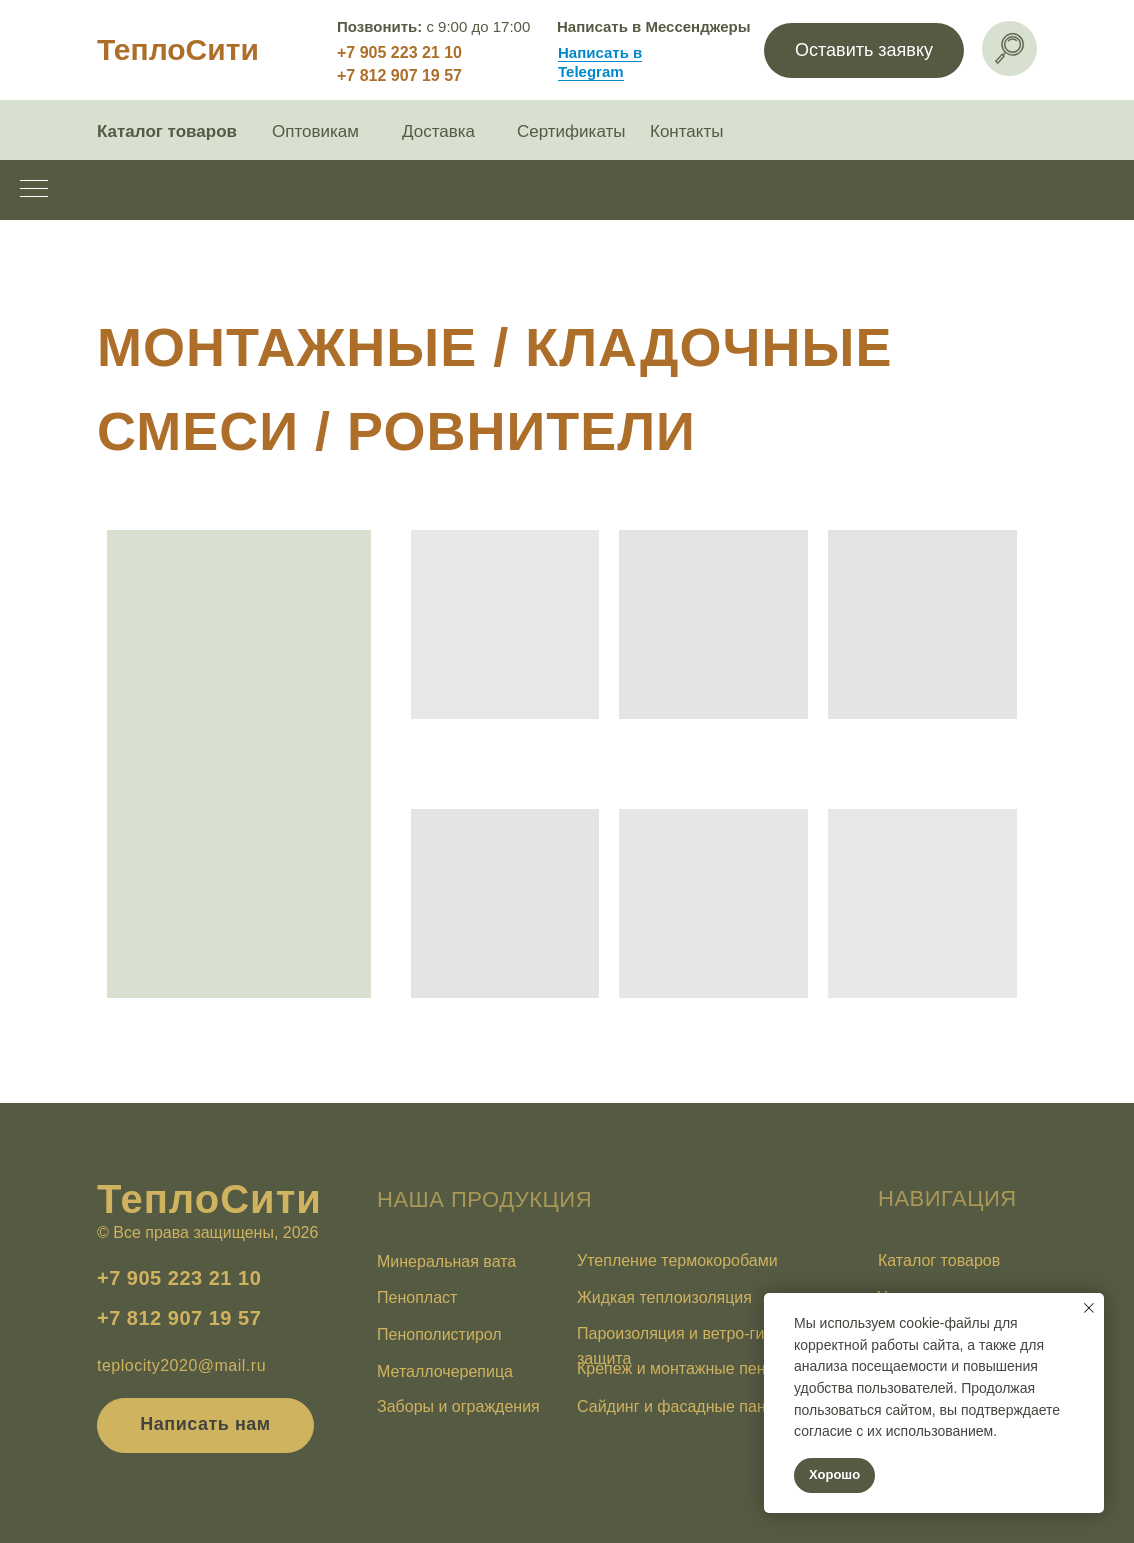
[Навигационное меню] (34, 190)
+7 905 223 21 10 (399, 52)
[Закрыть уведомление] (1089, 1308)
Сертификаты (571, 131)
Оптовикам (315, 131)
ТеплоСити (178, 49)
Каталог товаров (167, 131)
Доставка (438, 131)
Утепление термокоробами (677, 1260)
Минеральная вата (446, 1261)
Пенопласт (417, 1297)
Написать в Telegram (600, 62)
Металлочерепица (445, 1371)
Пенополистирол (439, 1334)
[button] (864, 50)
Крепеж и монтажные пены (677, 1368)
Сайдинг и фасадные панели (684, 1406)
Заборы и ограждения (458, 1406)
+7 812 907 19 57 (399, 75)
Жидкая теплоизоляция (664, 1297)
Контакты (686, 131)
